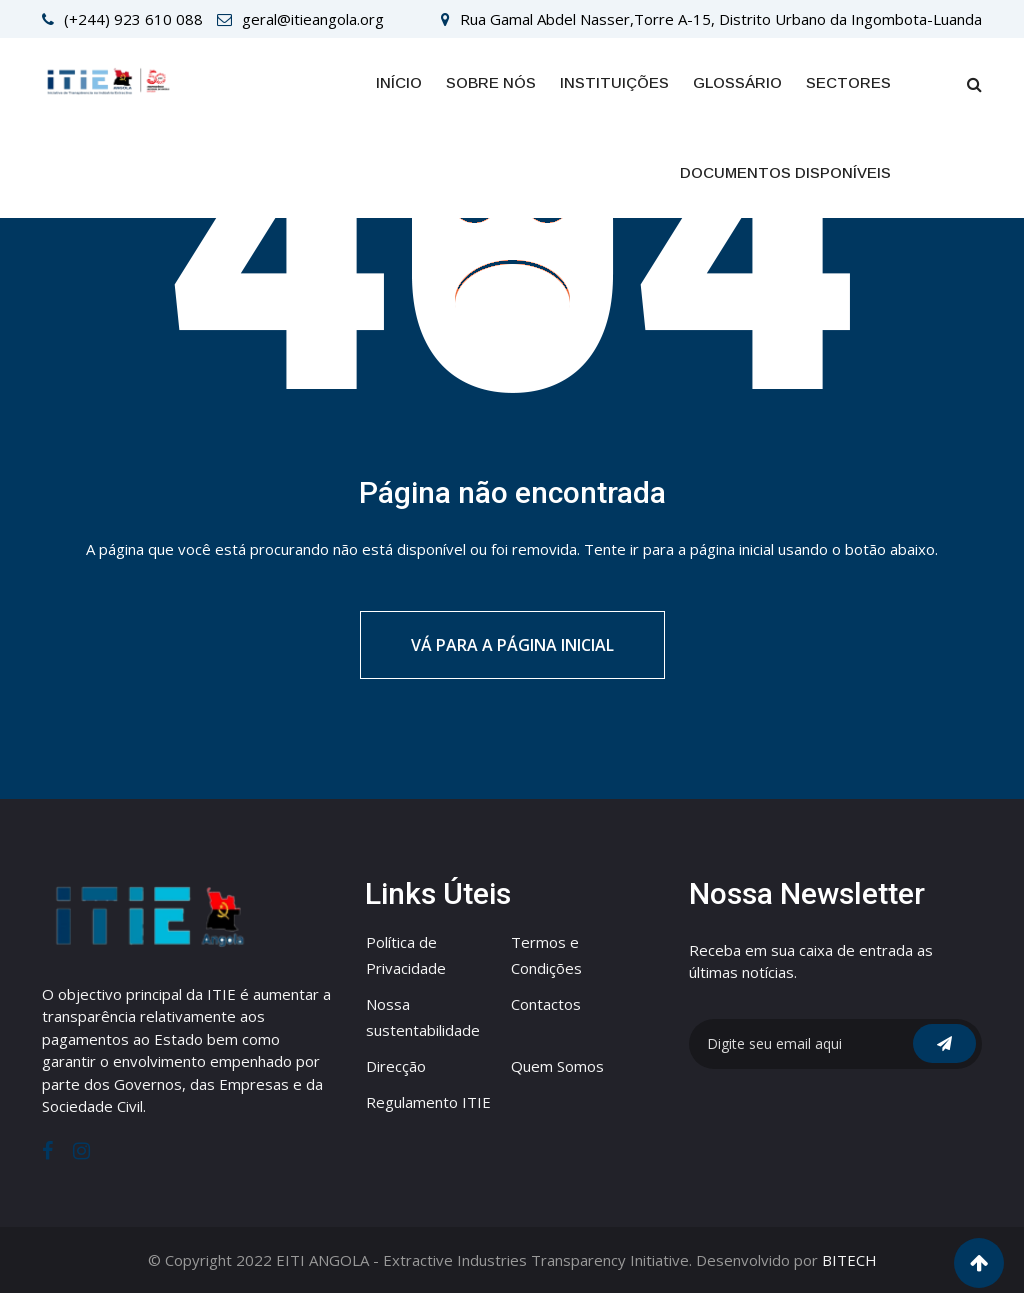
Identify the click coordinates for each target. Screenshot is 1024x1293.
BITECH (849, 1260)
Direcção (396, 1066)
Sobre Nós (491, 82)
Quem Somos (557, 1066)
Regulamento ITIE (428, 1102)
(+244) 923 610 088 (133, 19)
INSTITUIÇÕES (614, 82)
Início (399, 82)
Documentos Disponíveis (785, 172)
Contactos (546, 1004)
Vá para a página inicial (512, 645)
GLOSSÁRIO (737, 82)
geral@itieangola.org (313, 19)
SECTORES (848, 82)
